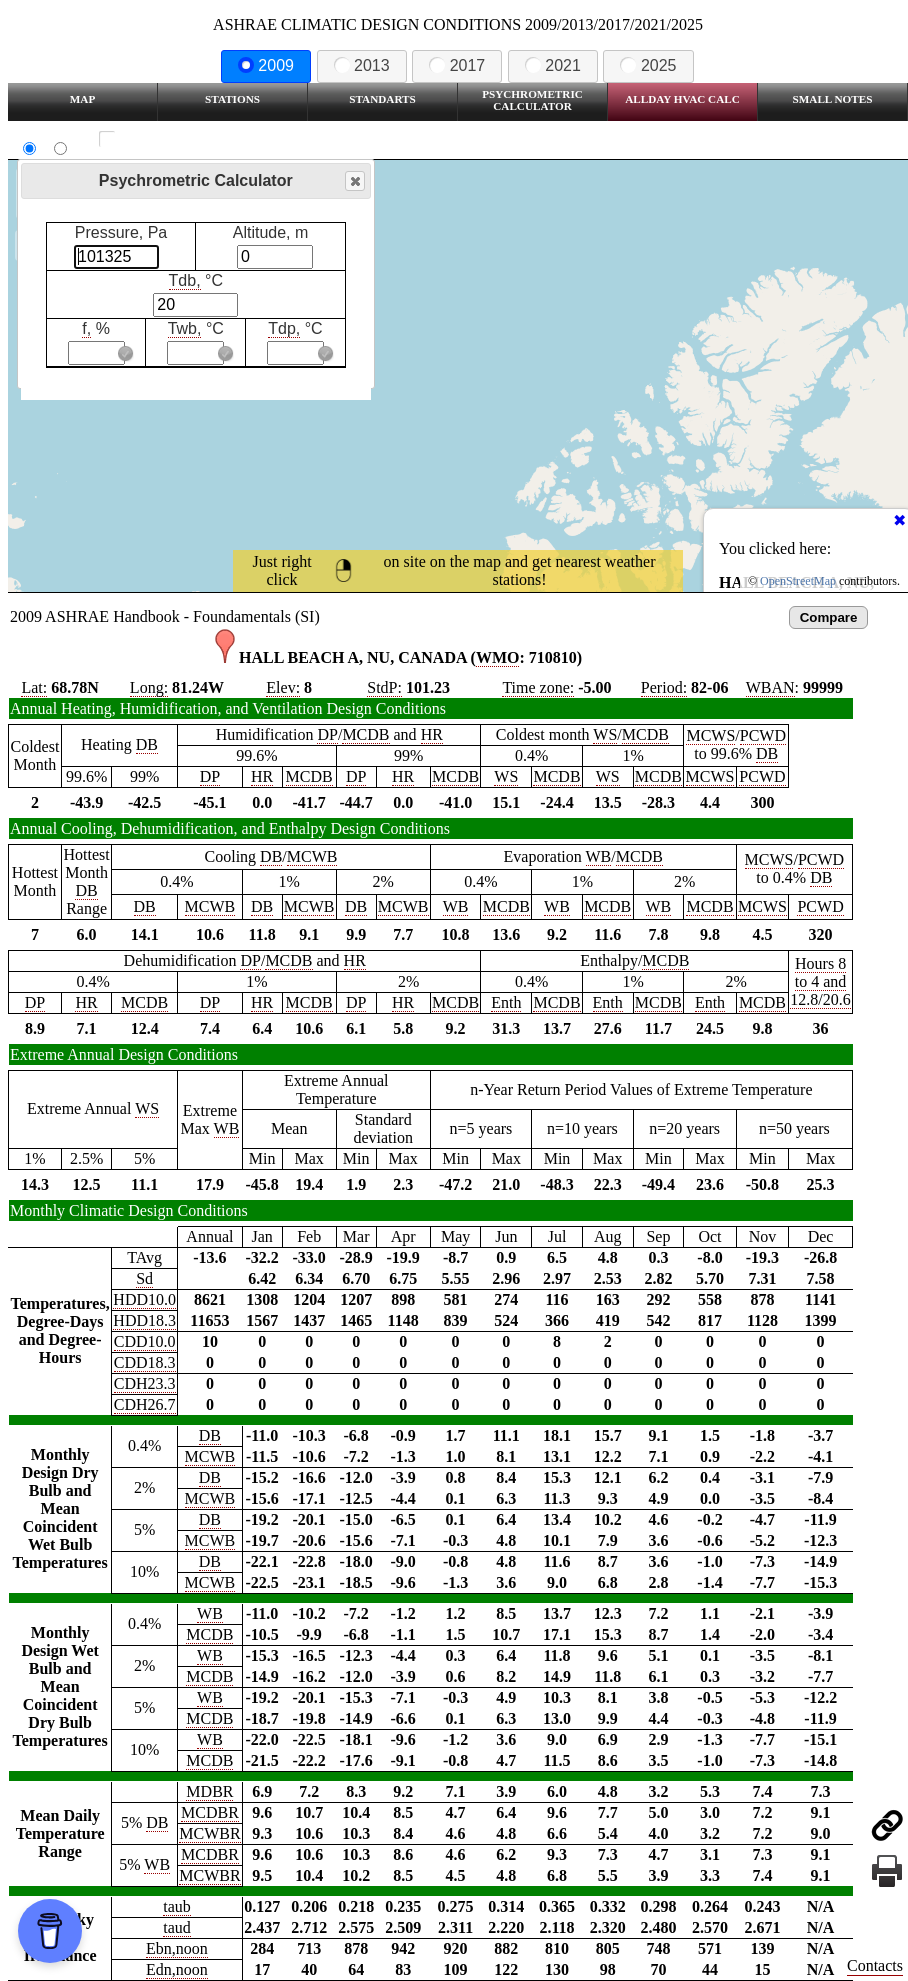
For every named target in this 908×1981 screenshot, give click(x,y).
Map (82, 99)
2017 (457, 65)
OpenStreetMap (798, 581)
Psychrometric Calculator (532, 100)
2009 (266, 65)
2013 (362, 65)
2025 (648, 65)
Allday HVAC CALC (682, 99)
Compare (829, 617)
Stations (232, 99)
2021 (553, 65)
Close (354, 181)
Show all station (165, 139)
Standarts (382, 99)
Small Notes (833, 99)
